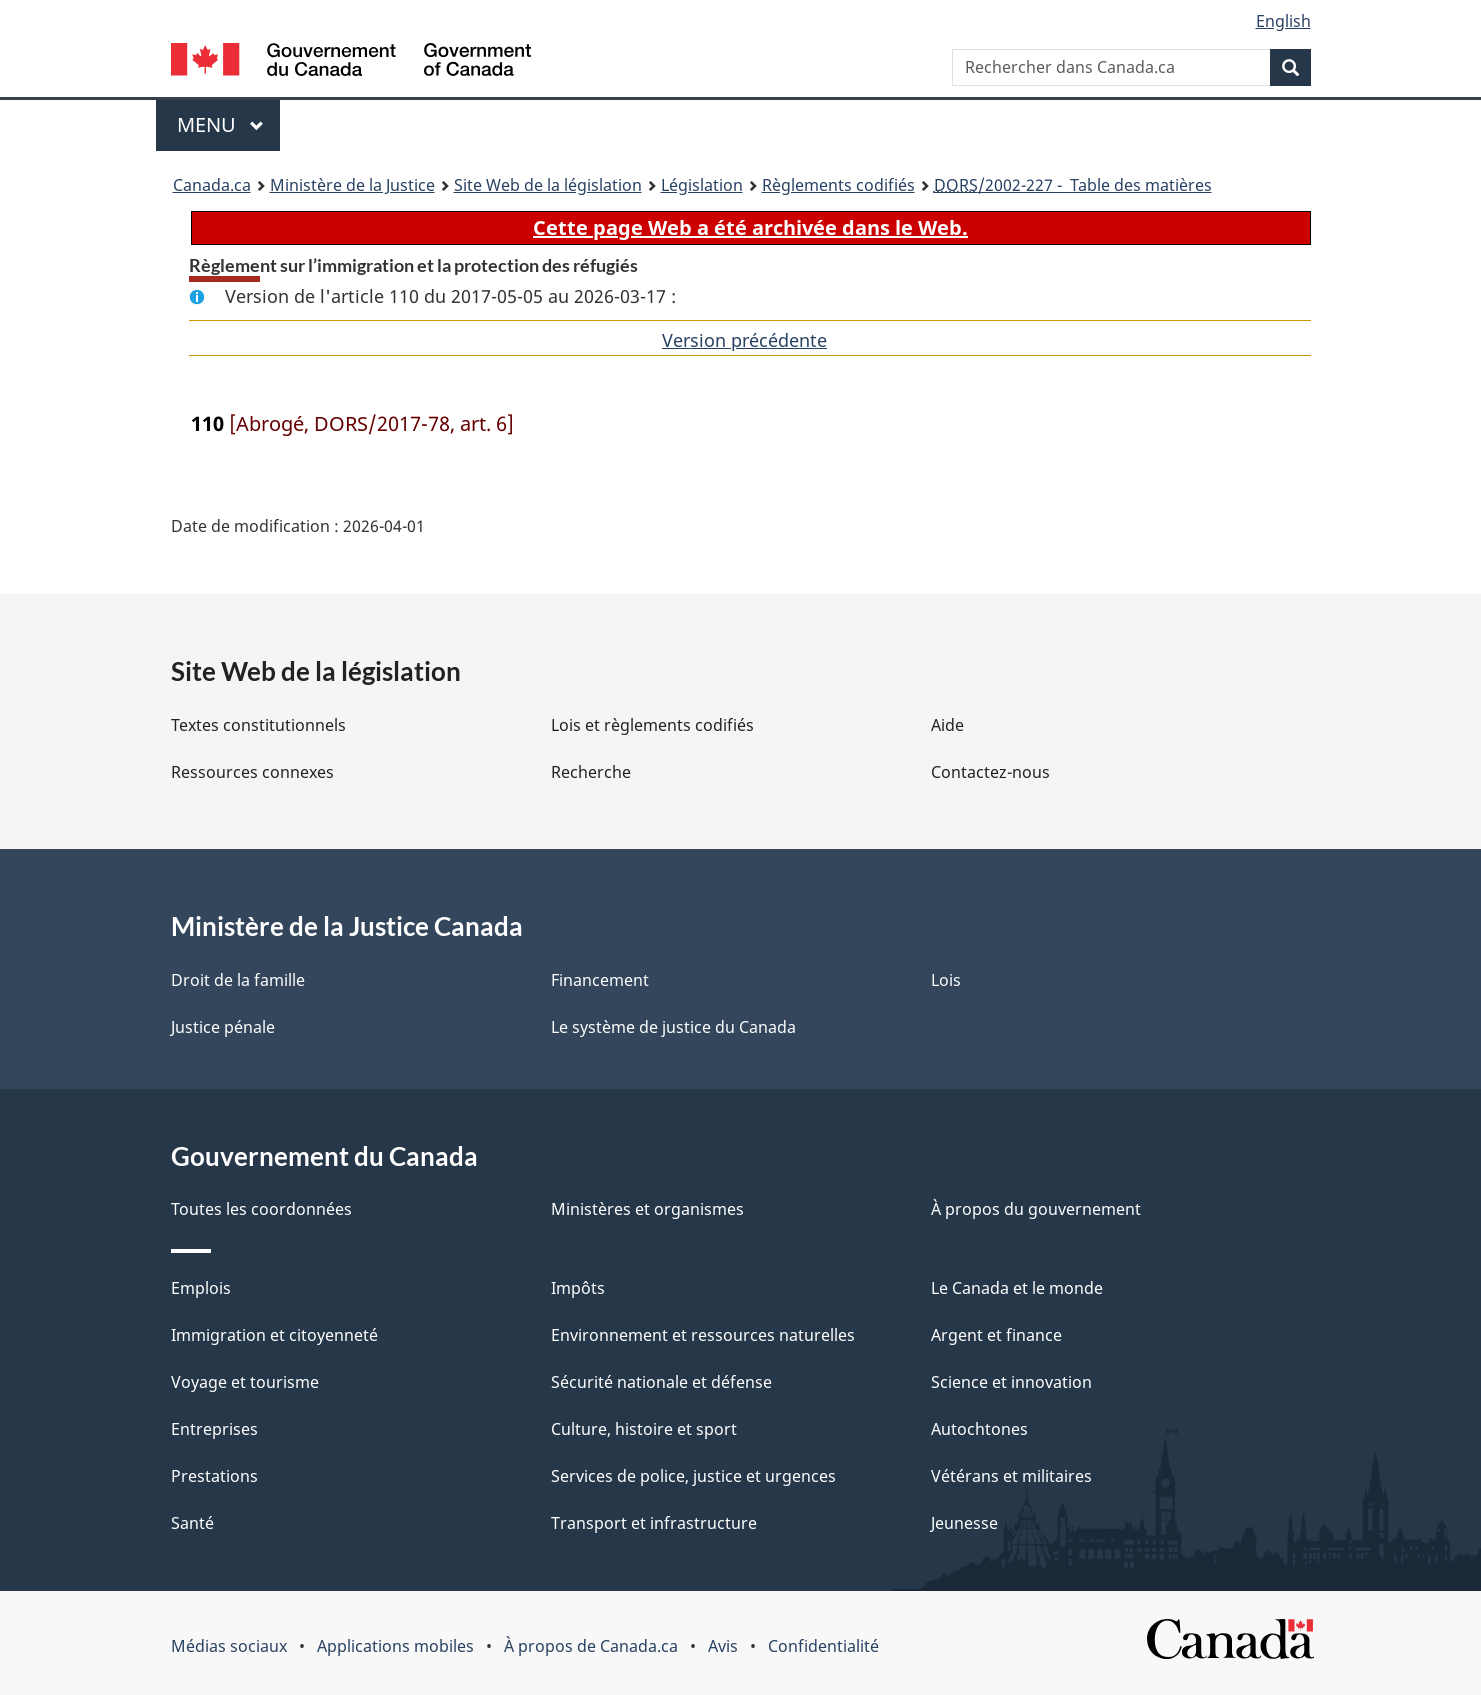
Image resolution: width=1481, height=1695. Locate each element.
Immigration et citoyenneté (274, 1335)
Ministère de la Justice (352, 185)
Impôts (578, 1288)
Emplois (201, 1288)
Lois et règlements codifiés (652, 725)
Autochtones (979, 1429)
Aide (947, 725)
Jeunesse (964, 1523)
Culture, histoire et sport (644, 1429)
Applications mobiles (395, 1646)
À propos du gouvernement (1036, 1209)
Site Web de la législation (548, 185)
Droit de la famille (238, 980)
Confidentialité (823, 1646)
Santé (192, 1523)
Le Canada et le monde (1017, 1288)
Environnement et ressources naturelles (703, 1335)
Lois (946, 980)
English (1283, 21)
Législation (702, 185)
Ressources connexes (252, 772)
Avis (723, 1646)
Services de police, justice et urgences (693, 1476)
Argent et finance (996, 1335)
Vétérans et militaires (1011, 1476)
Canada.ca (212, 185)
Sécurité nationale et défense (661, 1382)
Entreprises (214, 1429)
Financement (600, 980)
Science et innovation (1011, 1382)
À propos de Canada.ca (591, 1646)
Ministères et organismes (647, 1209)
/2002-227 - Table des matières (1073, 185)
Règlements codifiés (838, 185)
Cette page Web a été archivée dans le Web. (750, 227)
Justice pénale (223, 1027)
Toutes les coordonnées (261, 1209)
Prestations (214, 1476)
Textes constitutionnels (258, 725)
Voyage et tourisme (245, 1382)
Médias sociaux (229, 1646)
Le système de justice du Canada (673, 1027)
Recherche (591, 772)
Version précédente (744, 340)
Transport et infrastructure (654, 1523)
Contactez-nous (990, 772)
